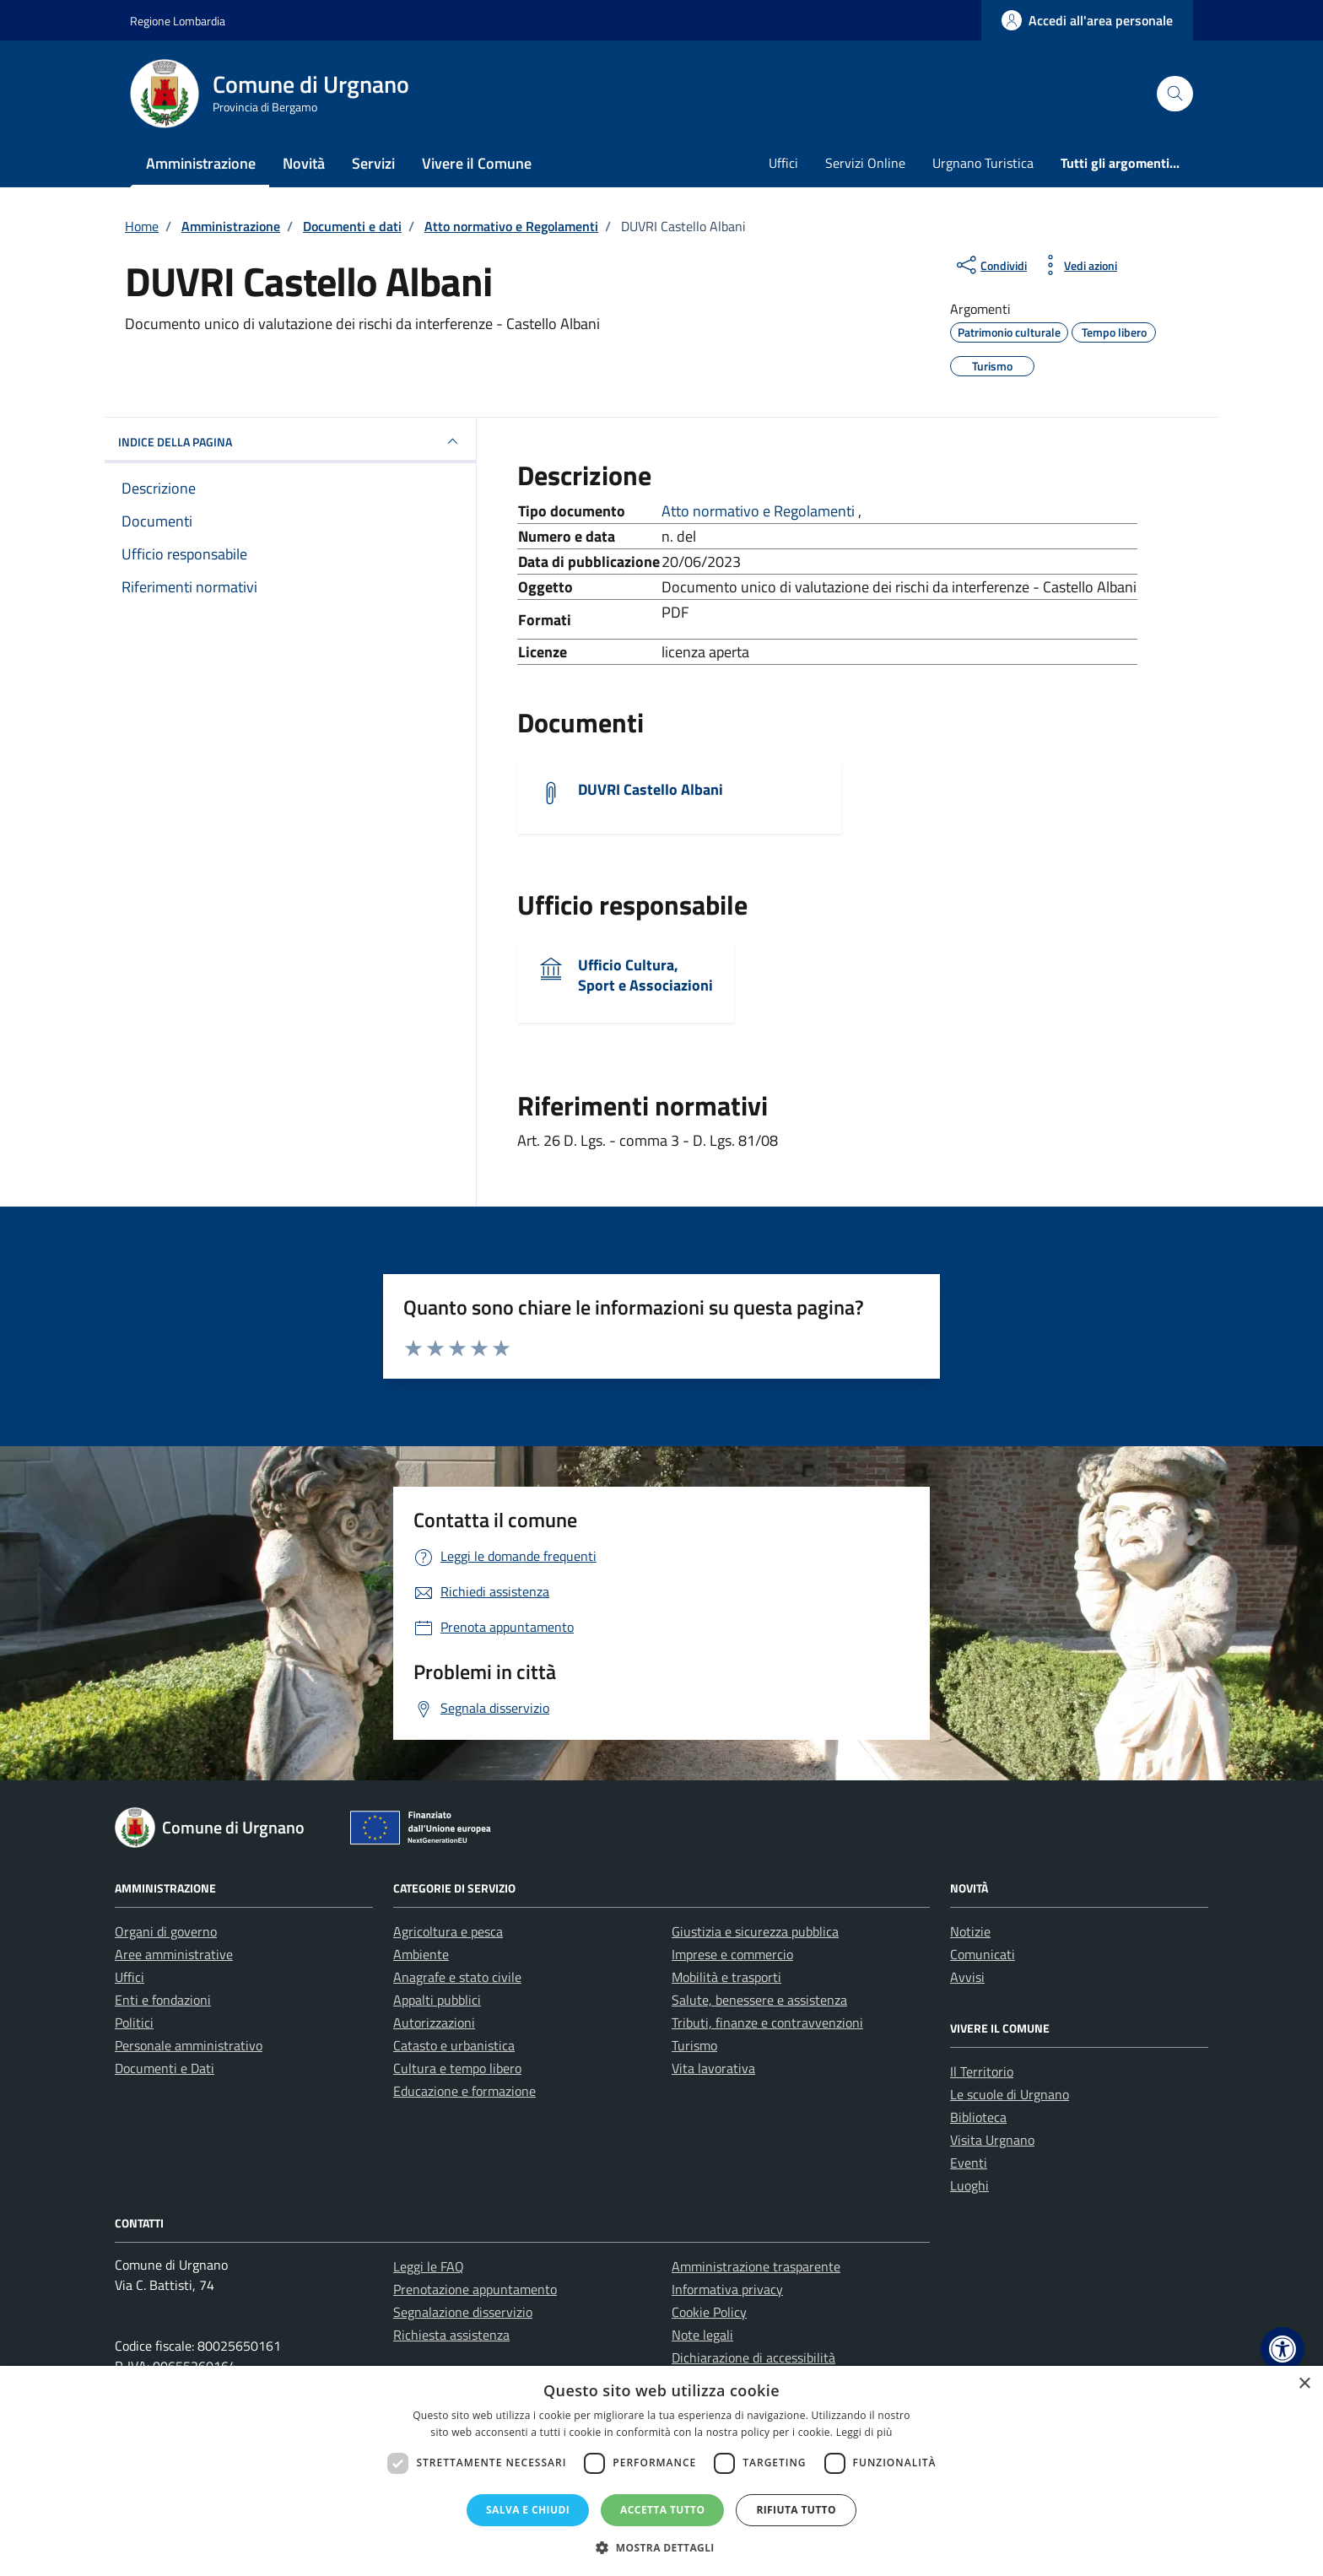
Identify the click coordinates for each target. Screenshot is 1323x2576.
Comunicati (982, 1954)
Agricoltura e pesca (448, 1931)
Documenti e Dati (164, 2068)
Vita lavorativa (713, 2068)
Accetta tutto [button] (662, 2510)
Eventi (968, 2162)
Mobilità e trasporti (726, 1977)
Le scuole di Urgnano (1009, 2094)
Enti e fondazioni (163, 2000)
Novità (304, 163)
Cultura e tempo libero (457, 2068)
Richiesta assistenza (451, 2335)
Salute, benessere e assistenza (759, 2000)
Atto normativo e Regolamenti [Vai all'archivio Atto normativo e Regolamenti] (760, 511)
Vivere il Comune (477, 163)
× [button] (1304, 2384)
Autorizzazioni (434, 2022)
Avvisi (967, 1977)
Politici (134, 2022)
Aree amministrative (174, 1954)
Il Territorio (981, 2071)
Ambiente (421, 1954)
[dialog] (661, 2471)
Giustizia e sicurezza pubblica (755, 1931)
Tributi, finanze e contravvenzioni (767, 2022)
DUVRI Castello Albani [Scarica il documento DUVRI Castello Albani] (650, 789)
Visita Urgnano (992, 2140)
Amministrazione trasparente (756, 2266)
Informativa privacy (727, 2289)
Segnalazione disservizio (462, 2312)
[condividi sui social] (990, 264)
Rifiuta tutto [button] (796, 2510)
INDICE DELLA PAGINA (290, 441)
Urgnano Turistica (983, 163)
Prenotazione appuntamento (475, 2289)
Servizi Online (865, 163)
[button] (1282, 2349)
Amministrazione (201, 163)
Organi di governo (166, 1931)
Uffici (783, 163)
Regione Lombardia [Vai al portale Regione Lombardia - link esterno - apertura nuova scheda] (177, 21)
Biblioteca (978, 2117)
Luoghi (969, 2185)
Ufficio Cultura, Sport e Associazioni (645, 974)
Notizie (970, 1931)
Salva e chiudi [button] (528, 2510)
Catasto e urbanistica (454, 2045)
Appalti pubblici (437, 2000)
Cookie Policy (709, 2312)
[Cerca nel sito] (1175, 94)
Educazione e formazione (464, 2091)
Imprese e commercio (732, 1954)
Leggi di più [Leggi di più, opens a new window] (864, 2432)
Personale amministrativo (188, 2045)
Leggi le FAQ (428, 2266)
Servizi (373, 163)
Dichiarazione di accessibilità (753, 2357)
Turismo (694, 2045)
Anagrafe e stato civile (457, 1977)
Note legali (702, 2335)
